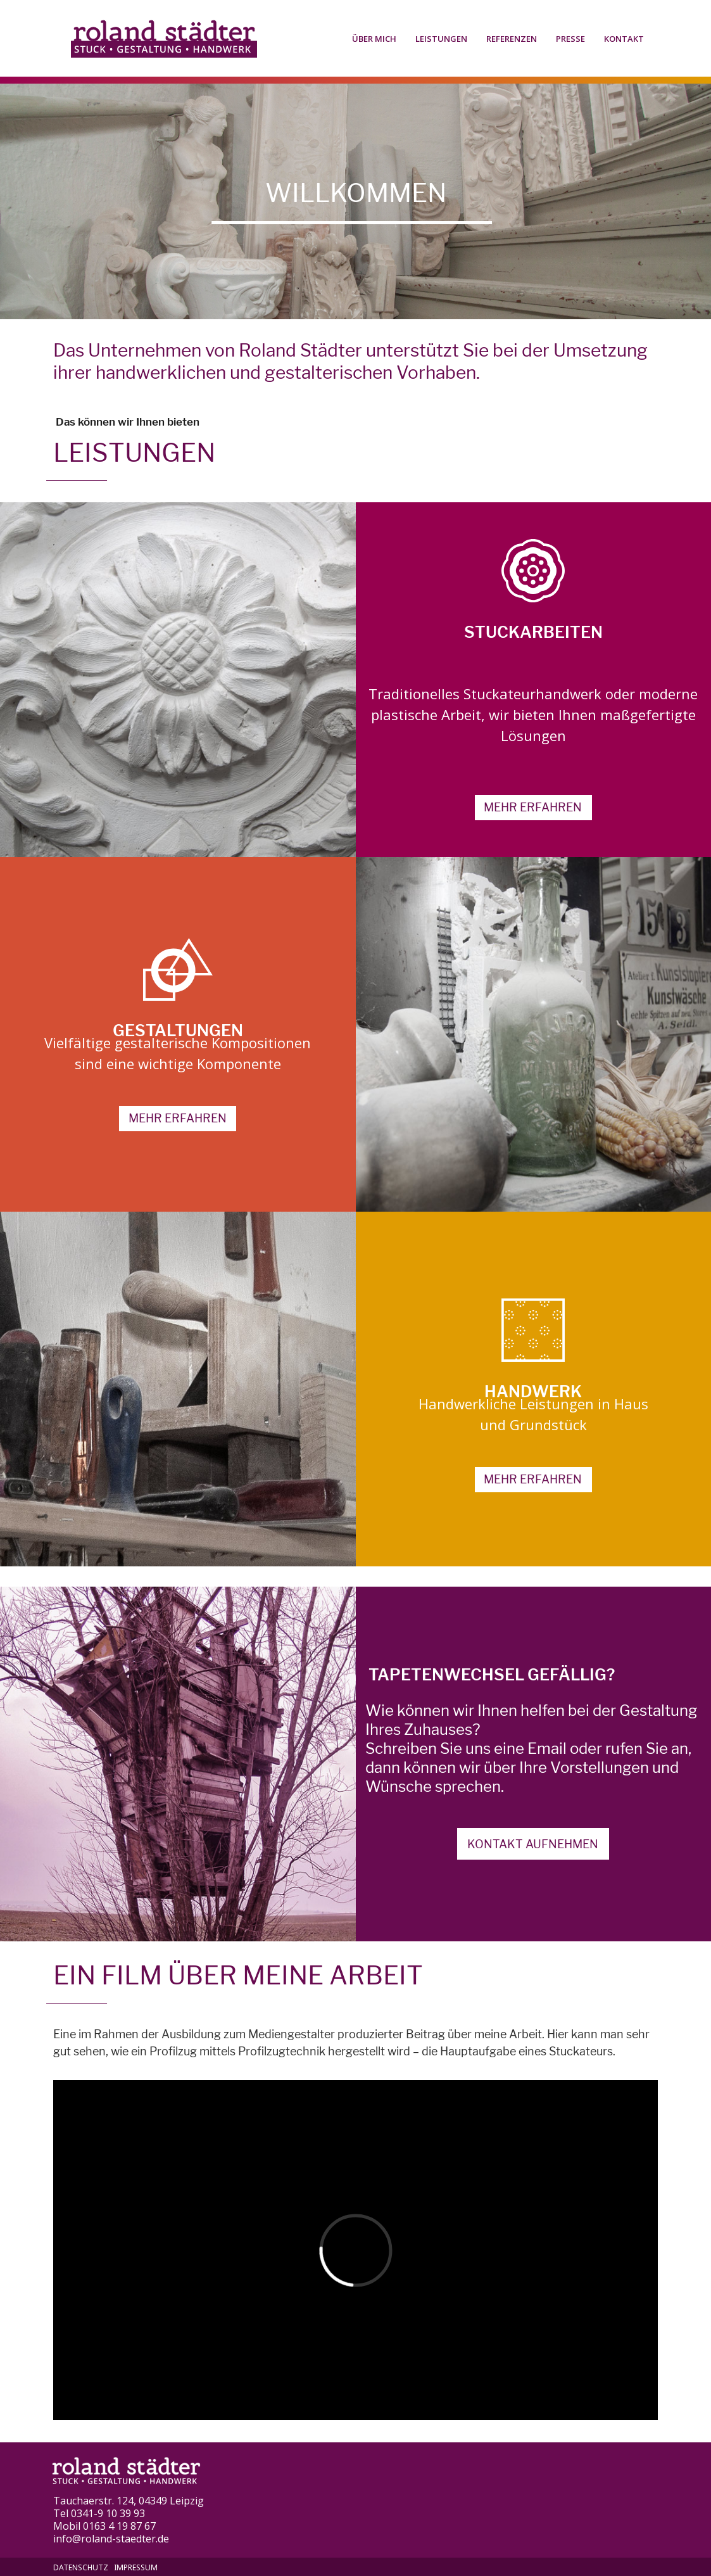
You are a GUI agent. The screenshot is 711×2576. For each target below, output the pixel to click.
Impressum (136, 2567)
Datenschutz (80, 2567)
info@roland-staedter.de (111, 2539)
